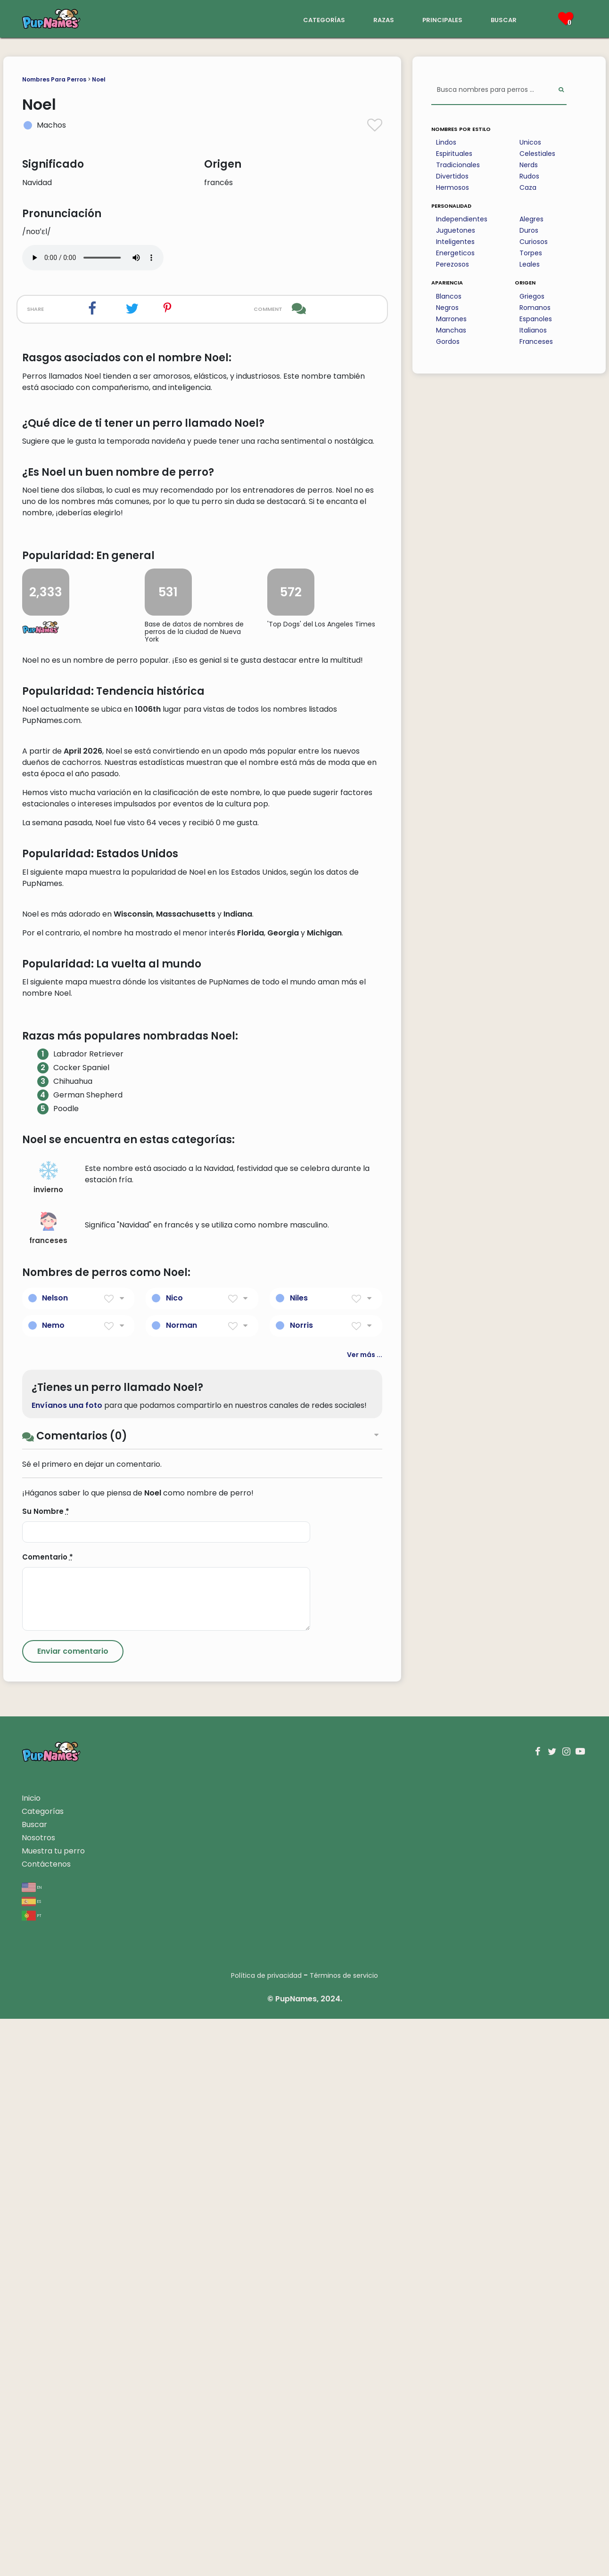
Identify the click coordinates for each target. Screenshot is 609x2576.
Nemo (53, 1882)
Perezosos (452, 264)
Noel (99, 79)
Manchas (451, 330)
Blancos (448, 296)
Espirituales (454, 153)
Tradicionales (458, 165)
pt (31, 2472)
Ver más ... (364, 1912)
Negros (447, 307)
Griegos (531, 296)
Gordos (448, 341)
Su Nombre (45, 2068)
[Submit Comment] (72, 2208)
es (31, 2458)
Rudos (529, 176)
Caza (527, 187)
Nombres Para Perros (54, 79)
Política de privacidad (266, 2532)
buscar (504, 19)
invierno (48, 1735)
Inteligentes (455, 241)
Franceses (536, 341)
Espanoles (535, 319)
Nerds (528, 165)
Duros (528, 230)
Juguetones (455, 230)
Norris (301, 1882)
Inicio (31, 2355)
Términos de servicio (344, 2532)
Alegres (531, 219)
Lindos (446, 142)
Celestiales (537, 153)
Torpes (530, 253)
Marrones (451, 319)
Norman (181, 1882)
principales (442, 19)
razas (383, 19)
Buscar (34, 2381)
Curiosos (533, 241)
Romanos (535, 307)
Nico (174, 1855)
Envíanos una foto (67, 1962)
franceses (48, 1786)
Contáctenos (46, 2421)
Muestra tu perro (53, 2408)
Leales (529, 264)
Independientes (461, 219)
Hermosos (452, 187)
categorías (324, 19)
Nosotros (38, 2394)
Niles (299, 1855)
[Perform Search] (561, 90)
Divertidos (452, 176)
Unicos (530, 142)
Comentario (47, 2114)
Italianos (533, 330)
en (32, 2444)
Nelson (55, 1855)
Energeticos (455, 253)
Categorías (43, 2368)
